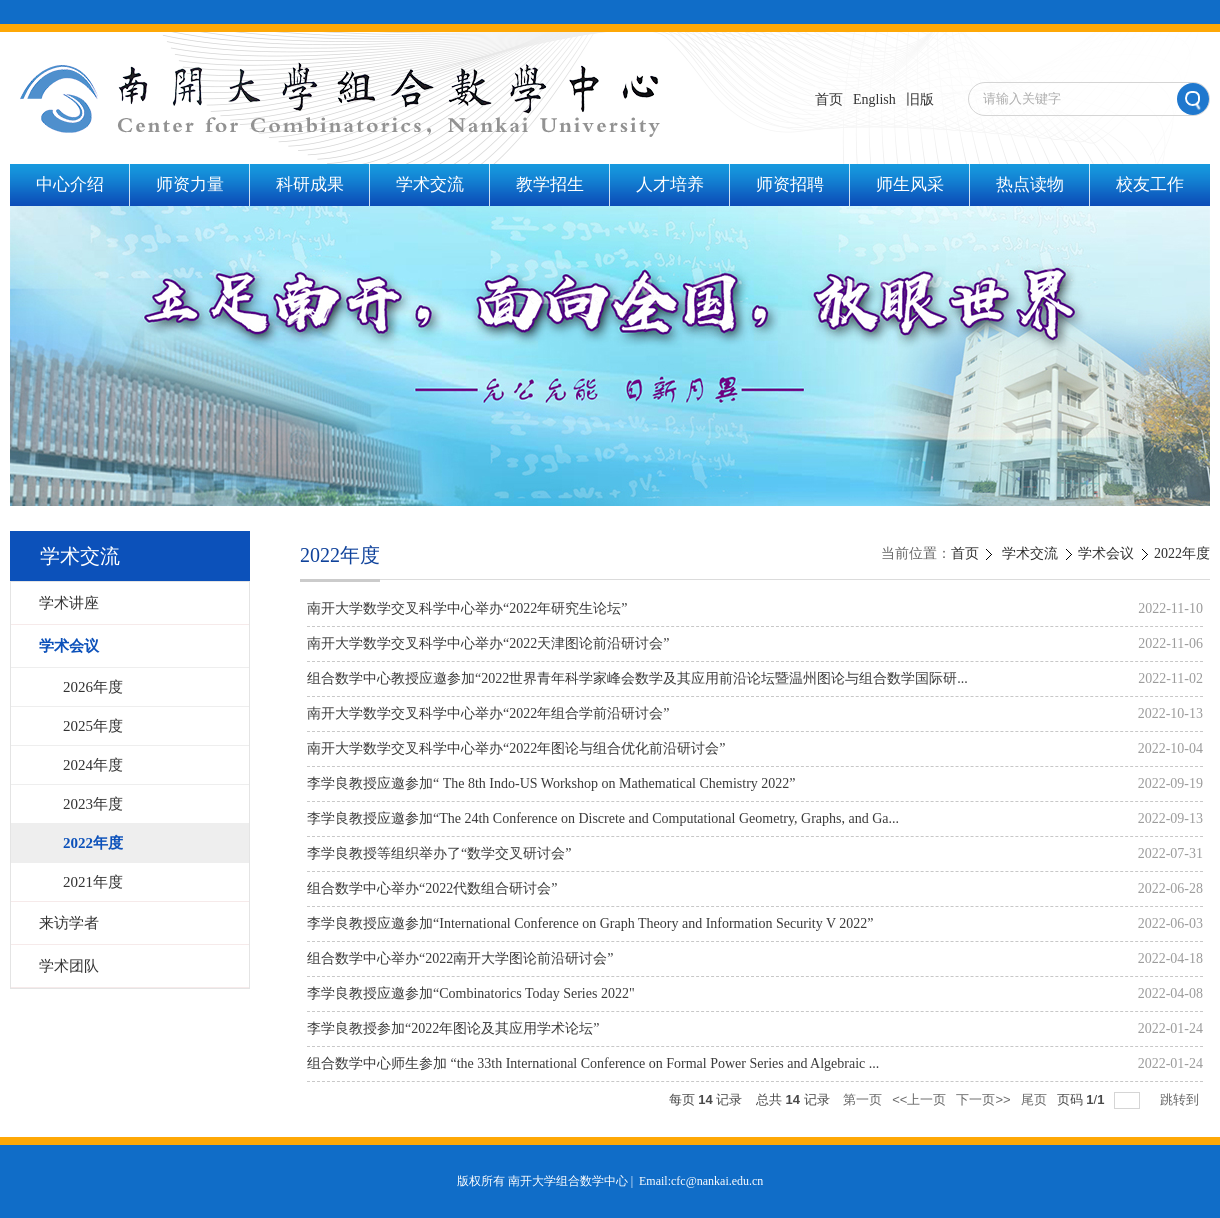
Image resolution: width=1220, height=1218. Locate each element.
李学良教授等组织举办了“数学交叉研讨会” (439, 853)
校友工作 (1150, 184)
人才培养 (670, 184)
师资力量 (190, 184)
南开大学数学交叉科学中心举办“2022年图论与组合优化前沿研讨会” (516, 748)
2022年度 (1182, 553)
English (874, 99)
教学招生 (550, 184)
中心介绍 (70, 184)
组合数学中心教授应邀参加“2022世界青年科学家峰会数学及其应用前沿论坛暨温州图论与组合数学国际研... (637, 678)
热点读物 (1030, 184)
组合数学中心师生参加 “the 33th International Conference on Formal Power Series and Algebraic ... (593, 1063)
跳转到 (1181, 1099)
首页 (829, 99)
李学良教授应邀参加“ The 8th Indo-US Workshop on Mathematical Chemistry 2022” (551, 783)
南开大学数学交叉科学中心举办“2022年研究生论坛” (467, 608)
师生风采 (910, 184)
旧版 (920, 99)
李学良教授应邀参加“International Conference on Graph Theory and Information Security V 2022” (590, 923)
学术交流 (430, 184)
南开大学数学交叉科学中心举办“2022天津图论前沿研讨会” (488, 643)
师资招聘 (790, 184)
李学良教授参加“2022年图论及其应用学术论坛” (453, 1028)
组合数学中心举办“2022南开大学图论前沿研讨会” (460, 958)
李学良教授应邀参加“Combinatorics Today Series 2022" (471, 993)
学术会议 (1106, 553)
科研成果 (310, 184)
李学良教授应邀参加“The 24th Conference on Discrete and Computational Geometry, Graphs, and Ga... (603, 818)
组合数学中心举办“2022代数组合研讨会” (432, 888)
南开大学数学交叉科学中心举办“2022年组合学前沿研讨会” (488, 713)
